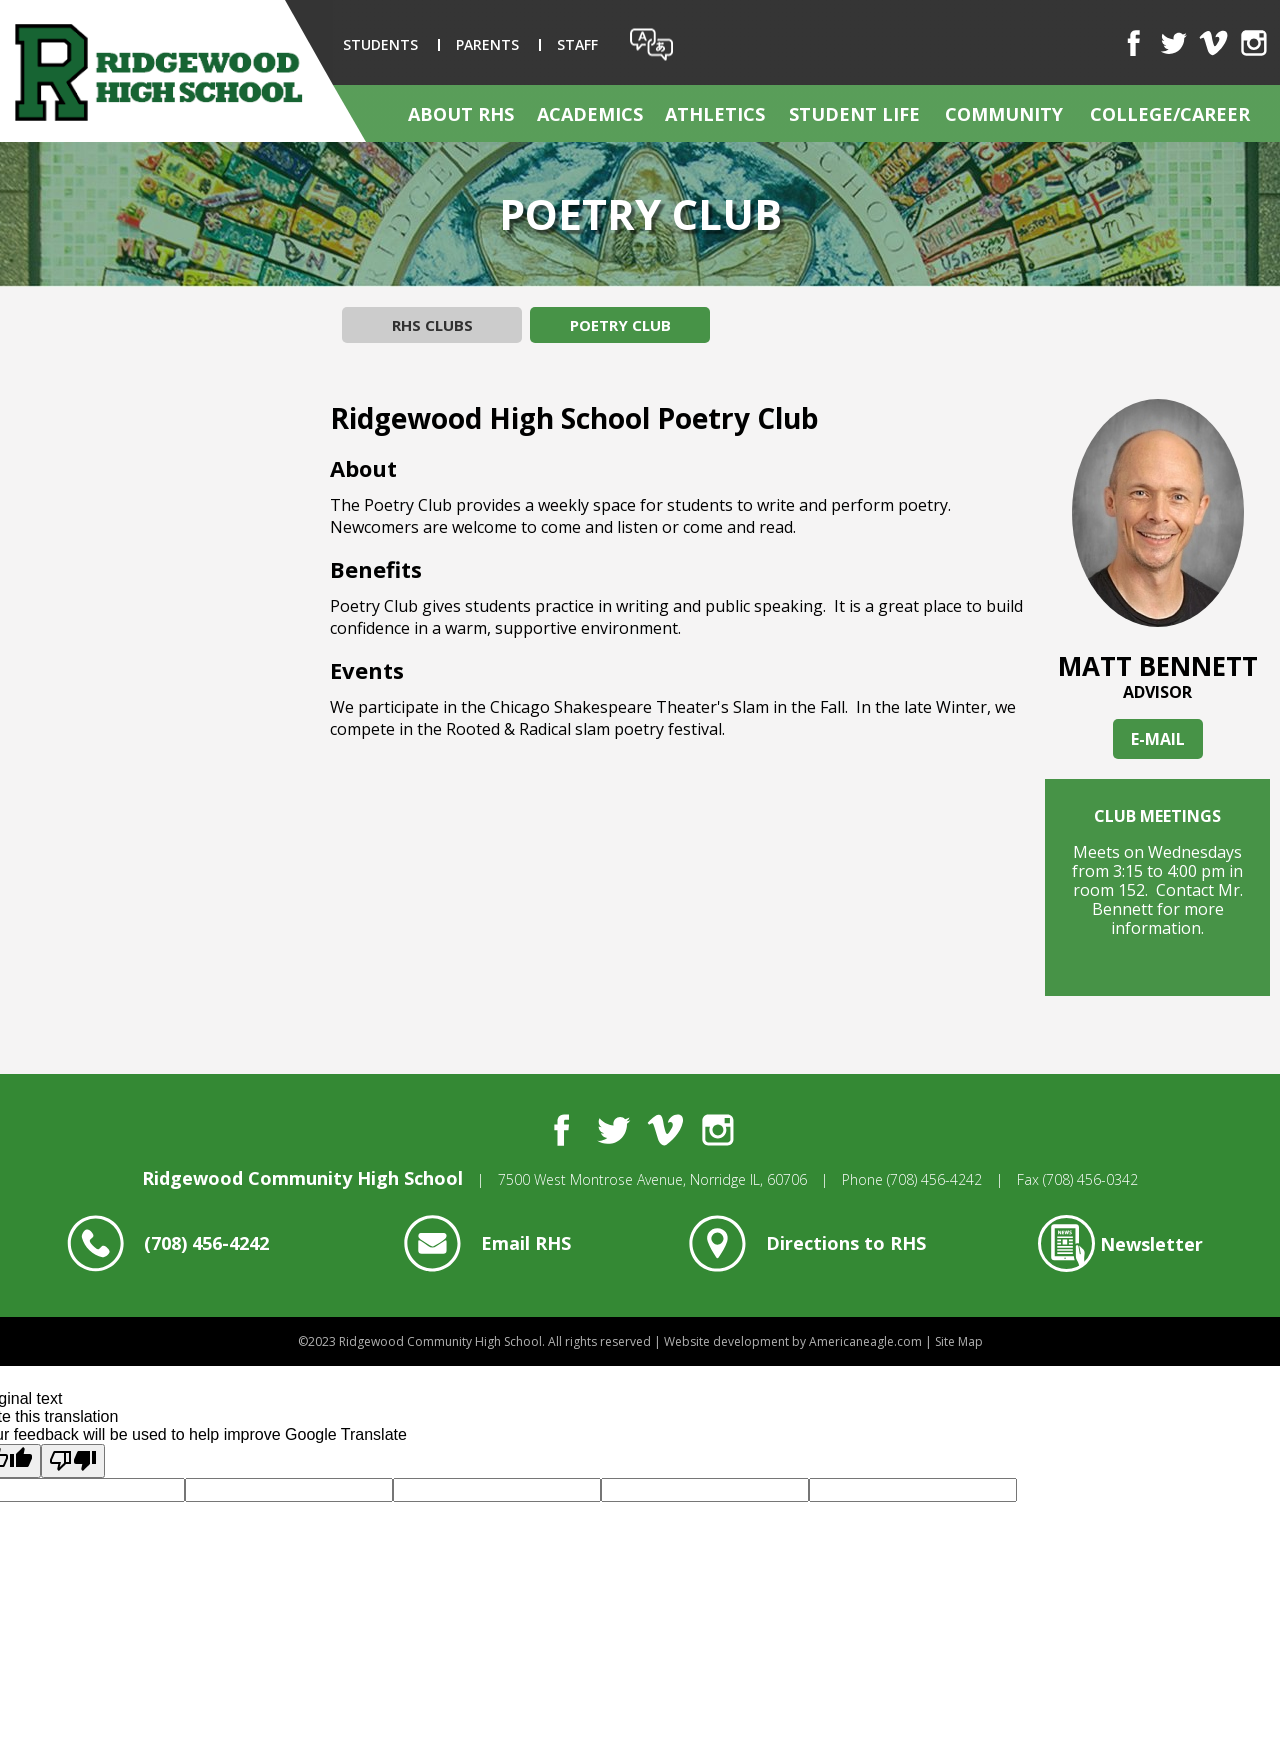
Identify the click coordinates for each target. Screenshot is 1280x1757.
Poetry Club (620, 325)
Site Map (959, 1341)
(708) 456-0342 (1090, 1179)
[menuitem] (462, 113)
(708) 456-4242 (934, 1179)
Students (380, 44)
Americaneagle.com (865, 1341)
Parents (487, 44)
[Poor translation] (73, 1461)
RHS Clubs (432, 325)
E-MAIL (1158, 739)
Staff (577, 44)
